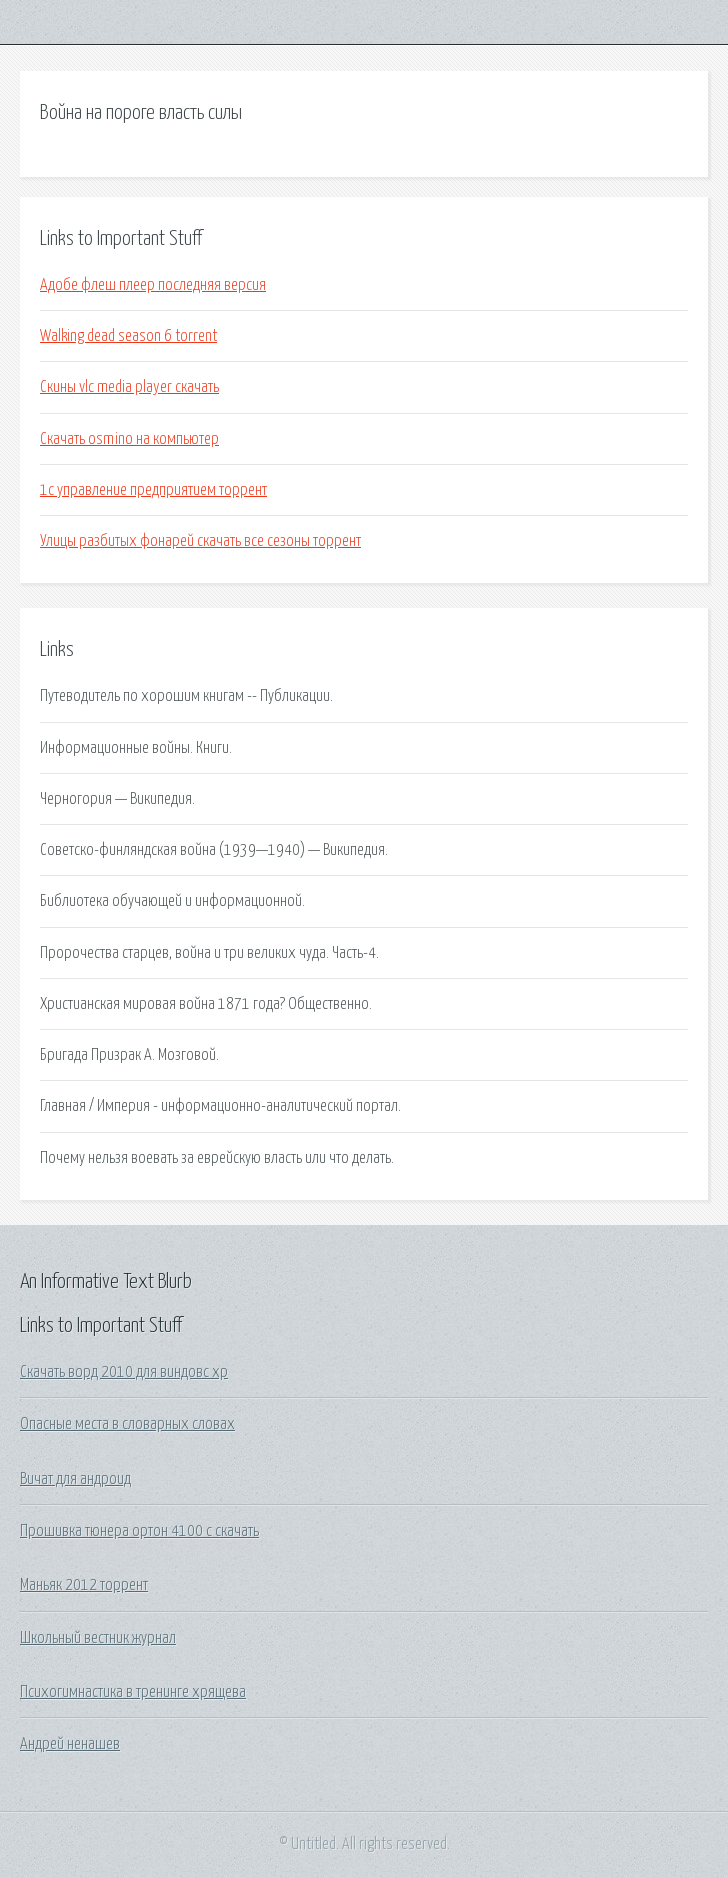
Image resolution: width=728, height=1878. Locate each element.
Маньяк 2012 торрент (84, 1585)
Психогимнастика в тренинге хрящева (133, 1692)
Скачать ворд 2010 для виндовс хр (124, 1372)
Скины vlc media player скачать (129, 387)
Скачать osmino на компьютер (129, 439)
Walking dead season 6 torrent (128, 336)
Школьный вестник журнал (98, 1638)
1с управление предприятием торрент (153, 490)
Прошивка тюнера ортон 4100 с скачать (139, 1531)
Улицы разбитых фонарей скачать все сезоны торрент (200, 541)
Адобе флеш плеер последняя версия (153, 285)
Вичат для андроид (75, 1479)
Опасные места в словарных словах (127, 1424)
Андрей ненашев (70, 1744)
